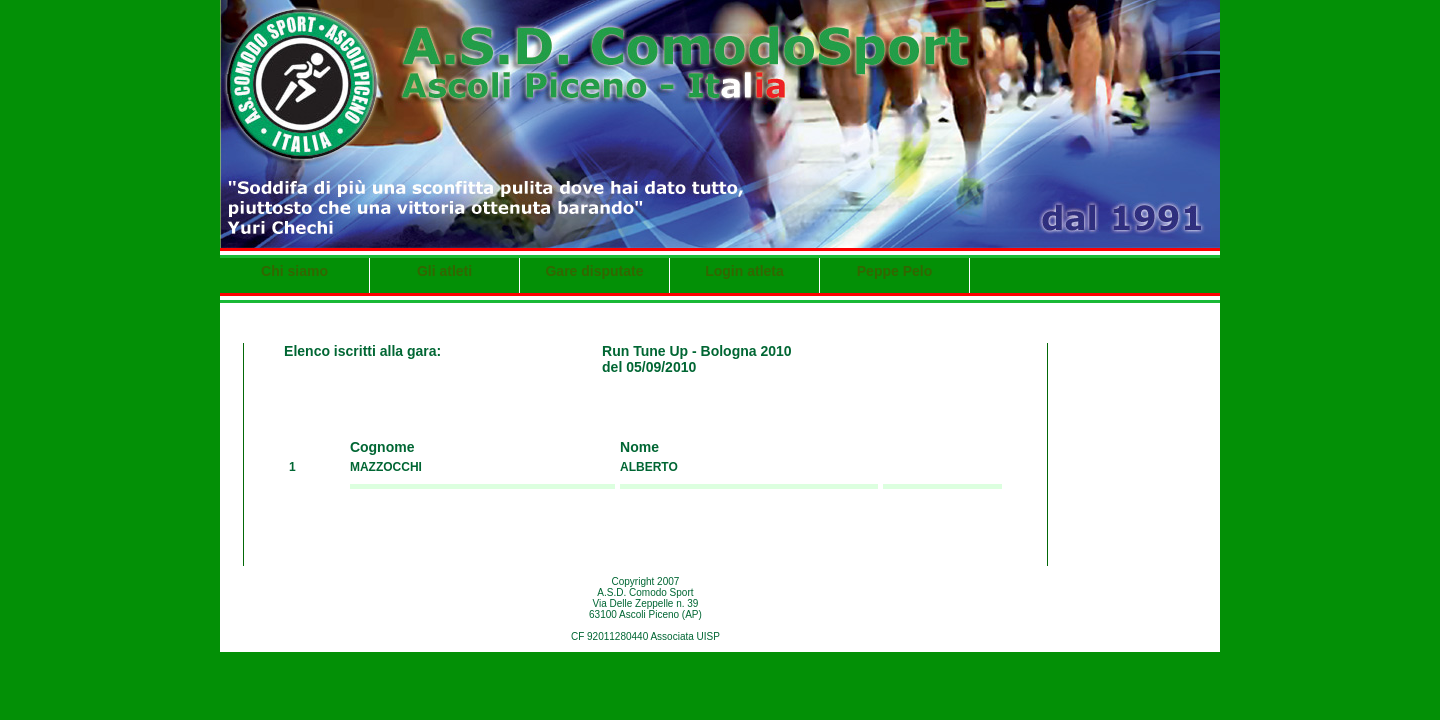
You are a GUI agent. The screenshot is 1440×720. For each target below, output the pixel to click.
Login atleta (744, 271)
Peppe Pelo (894, 271)
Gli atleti (444, 271)
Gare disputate (594, 271)
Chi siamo (294, 271)
